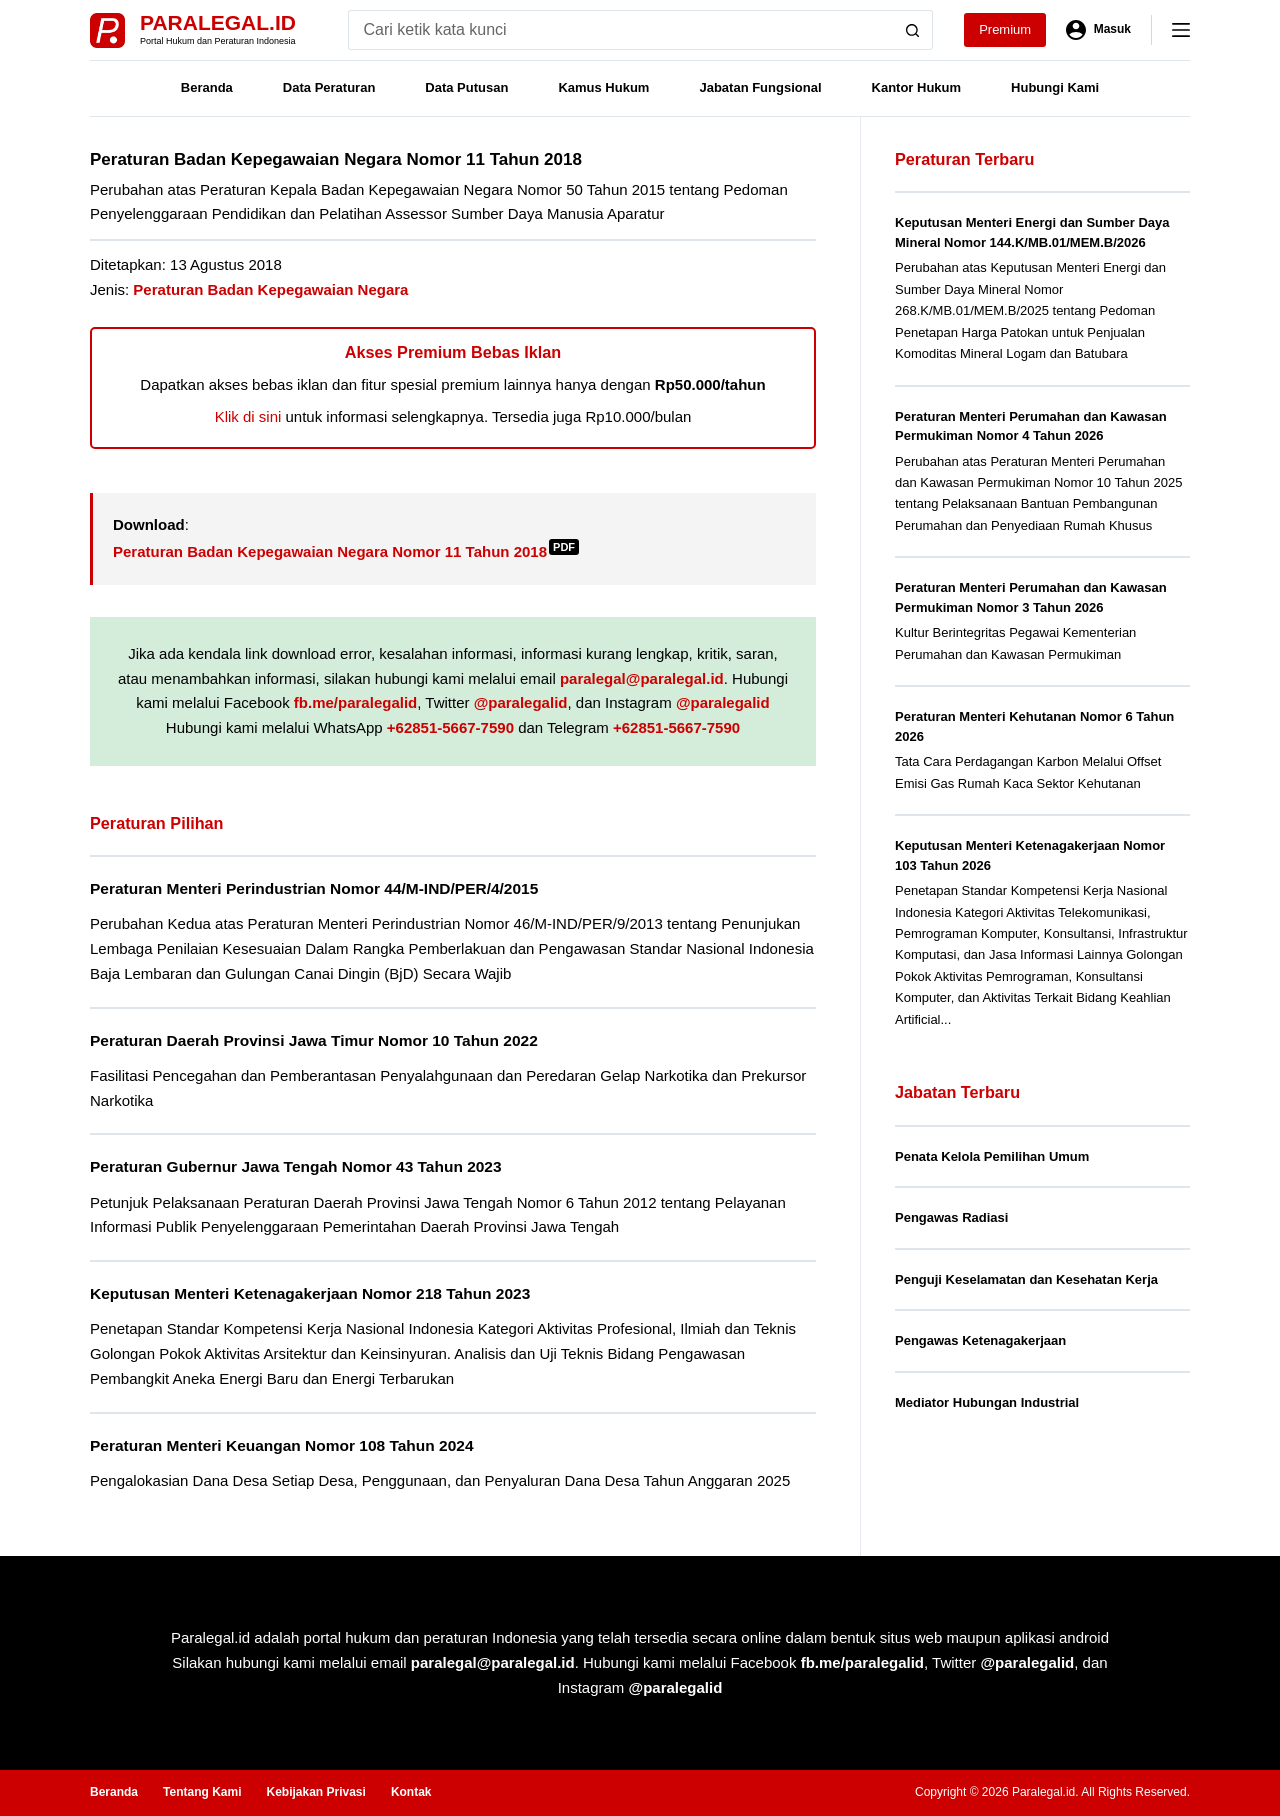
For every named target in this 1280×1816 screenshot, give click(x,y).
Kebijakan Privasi (315, 1792)
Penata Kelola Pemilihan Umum (992, 1156)
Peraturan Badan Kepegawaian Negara (270, 289)
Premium (1005, 29)
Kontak (411, 1792)
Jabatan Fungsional (760, 87)
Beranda (207, 87)
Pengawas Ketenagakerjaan (980, 1340)
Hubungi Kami (1055, 87)
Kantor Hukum (917, 87)
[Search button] (913, 30)
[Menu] (1181, 30)
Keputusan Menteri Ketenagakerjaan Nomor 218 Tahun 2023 (310, 1293)
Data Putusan (466, 87)
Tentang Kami (202, 1792)
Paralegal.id (218, 22)
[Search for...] (620, 30)
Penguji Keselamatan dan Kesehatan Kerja (1026, 1279)
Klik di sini (248, 416)
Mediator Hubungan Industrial (987, 1402)
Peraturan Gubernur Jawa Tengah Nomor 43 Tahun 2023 (296, 1166)
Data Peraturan (329, 87)
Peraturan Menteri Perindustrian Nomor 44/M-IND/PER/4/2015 (314, 888)
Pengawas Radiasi (951, 1217)
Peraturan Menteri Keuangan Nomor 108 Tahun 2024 (282, 1445)
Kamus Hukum (603, 87)
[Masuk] (1098, 30)
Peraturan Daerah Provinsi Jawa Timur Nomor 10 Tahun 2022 (314, 1040)
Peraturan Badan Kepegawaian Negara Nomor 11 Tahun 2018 (346, 551)
